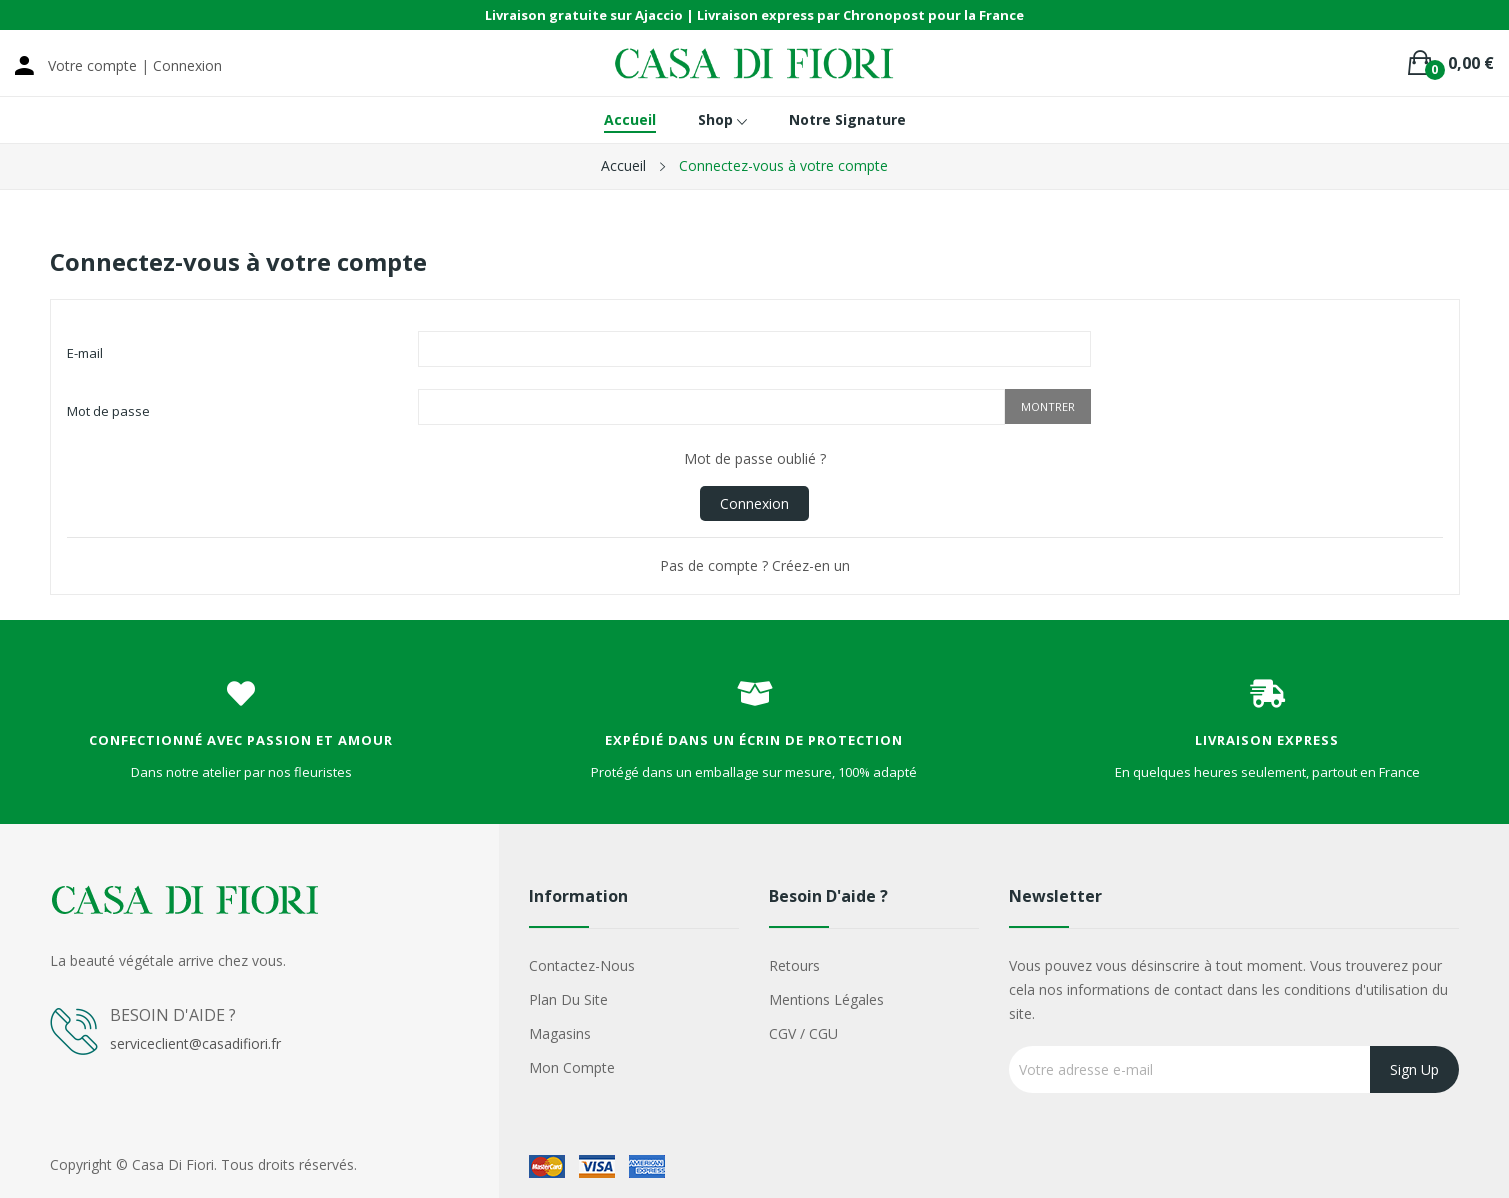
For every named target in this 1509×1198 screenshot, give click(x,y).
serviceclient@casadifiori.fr (195, 1043)
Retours (794, 965)
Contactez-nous (582, 965)
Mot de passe (108, 411)
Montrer (1048, 406)
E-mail (85, 353)
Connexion (754, 503)
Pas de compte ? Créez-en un (755, 565)
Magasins (560, 1033)
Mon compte (572, 1067)
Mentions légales (826, 999)
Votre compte (92, 65)
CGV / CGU (803, 1033)
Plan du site (568, 999)
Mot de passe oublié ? (755, 458)
